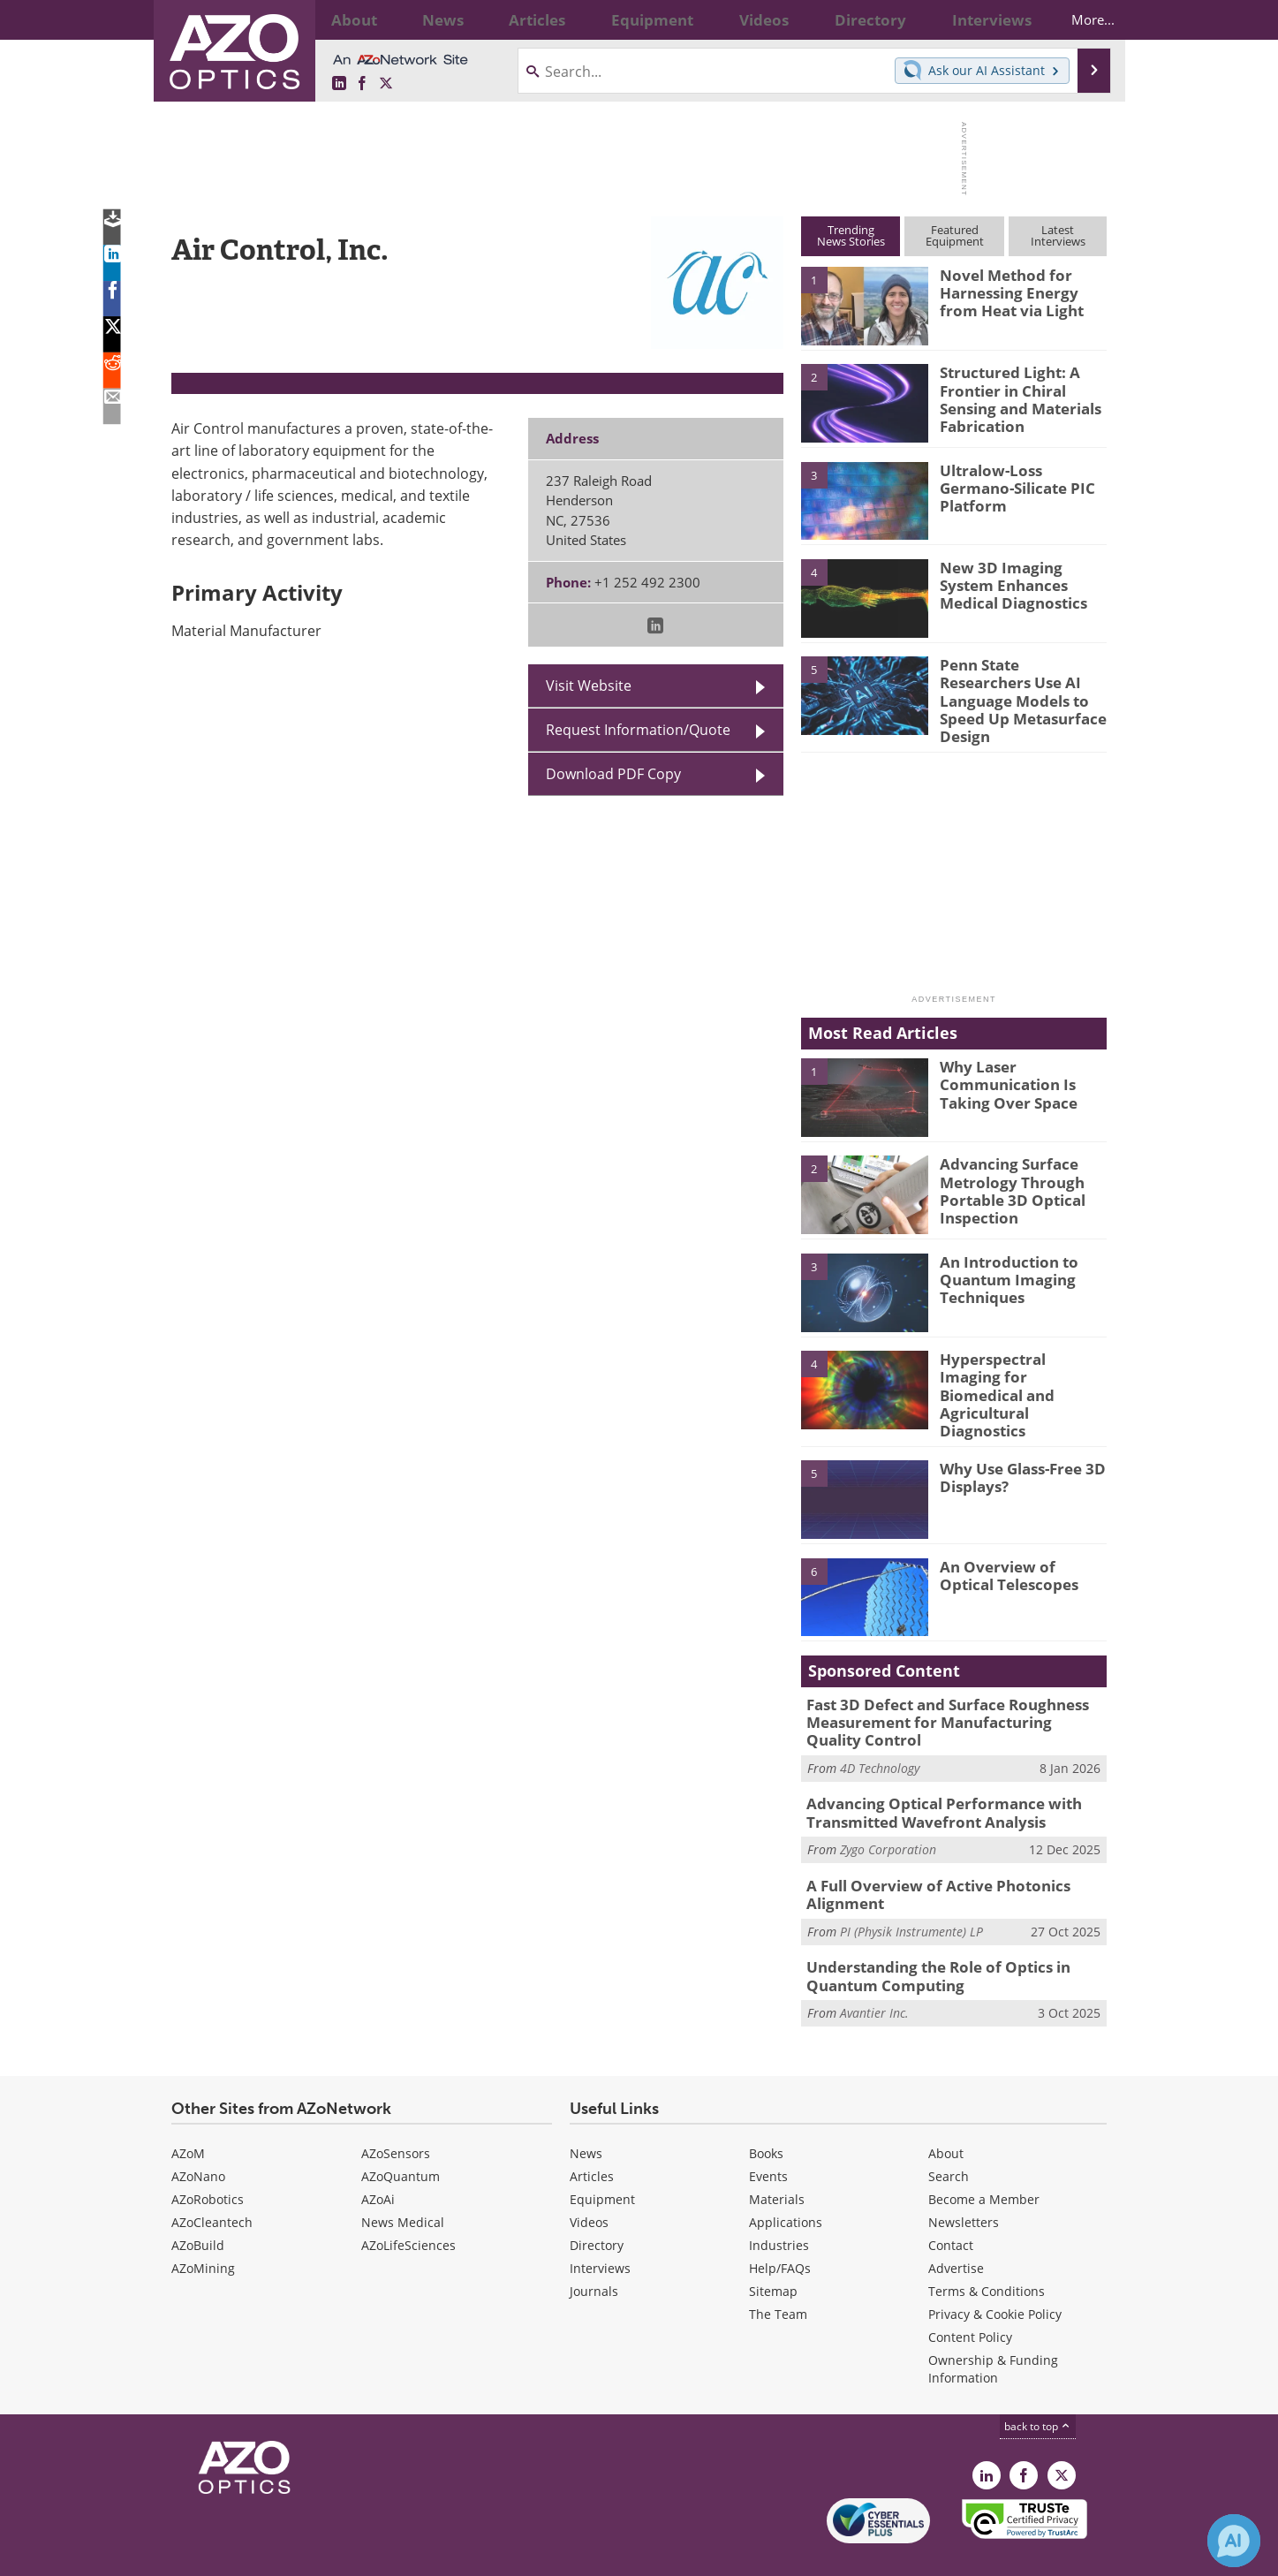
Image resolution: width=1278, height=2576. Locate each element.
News (586, 2110)
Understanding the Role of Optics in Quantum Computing (926, 1936)
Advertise (956, 2225)
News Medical (402, 2179)
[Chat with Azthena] (1233, 2540)
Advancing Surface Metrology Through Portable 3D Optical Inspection (1005, 1175)
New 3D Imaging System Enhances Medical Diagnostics (1020, 583)
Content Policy (970, 2294)
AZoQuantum (400, 2133)
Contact (950, 2202)
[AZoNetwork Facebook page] (362, 84)
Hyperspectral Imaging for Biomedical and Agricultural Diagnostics (1020, 1362)
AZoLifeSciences (408, 2202)
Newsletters (963, 2179)
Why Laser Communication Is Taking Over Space (1001, 1070)
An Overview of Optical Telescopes (1017, 1549)
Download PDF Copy (613, 774)
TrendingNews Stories (851, 235)
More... (1078, 19)
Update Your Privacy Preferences (305, 2553)
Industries (779, 2202)
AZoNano (198, 2133)
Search (948, 2133)
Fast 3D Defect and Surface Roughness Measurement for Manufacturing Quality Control (943, 1695)
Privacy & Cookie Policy (995, 2271)
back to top (1037, 2383)
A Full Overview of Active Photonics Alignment (924, 1858)
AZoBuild (197, 2202)
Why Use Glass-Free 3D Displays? (1015, 1452)
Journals (594, 2248)
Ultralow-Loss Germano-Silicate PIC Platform (1020, 478)
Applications (785, 2179)
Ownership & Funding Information (993, 2326)
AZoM (188, 2110)
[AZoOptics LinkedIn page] (339, 84)
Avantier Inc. (874, 1971)
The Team (778, 2271)
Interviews (600, 2225)
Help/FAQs (780, 2225)
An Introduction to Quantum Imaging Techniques (1002, 1265)
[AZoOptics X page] (386, 84)
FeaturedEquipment (955, 235)
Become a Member (984, 2156)
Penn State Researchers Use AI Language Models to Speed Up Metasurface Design (1019, 688)
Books (766, 2110)
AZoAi (378, 2156)
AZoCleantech (212, 2179)
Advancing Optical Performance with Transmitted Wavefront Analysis (930, 1781)
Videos (589, 2179)
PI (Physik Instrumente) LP (911, 1893)
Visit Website (588, 685)
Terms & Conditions (986, 2248)
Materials (777, 2156)
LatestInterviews (1058, 235)
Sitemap (773, 2248)
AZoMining (203, 2225)
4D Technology (879, 1738)
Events (768, 2133)
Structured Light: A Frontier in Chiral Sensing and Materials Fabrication (1013, 395)
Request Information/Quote (638, 729)
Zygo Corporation (888, 1815)
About (946, 2110)
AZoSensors (395, 2110)
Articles (592, 2133)
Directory (597, 2202)
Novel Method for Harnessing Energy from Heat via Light (1019, 290)
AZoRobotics (207, 2156)
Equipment (602, 2156)
